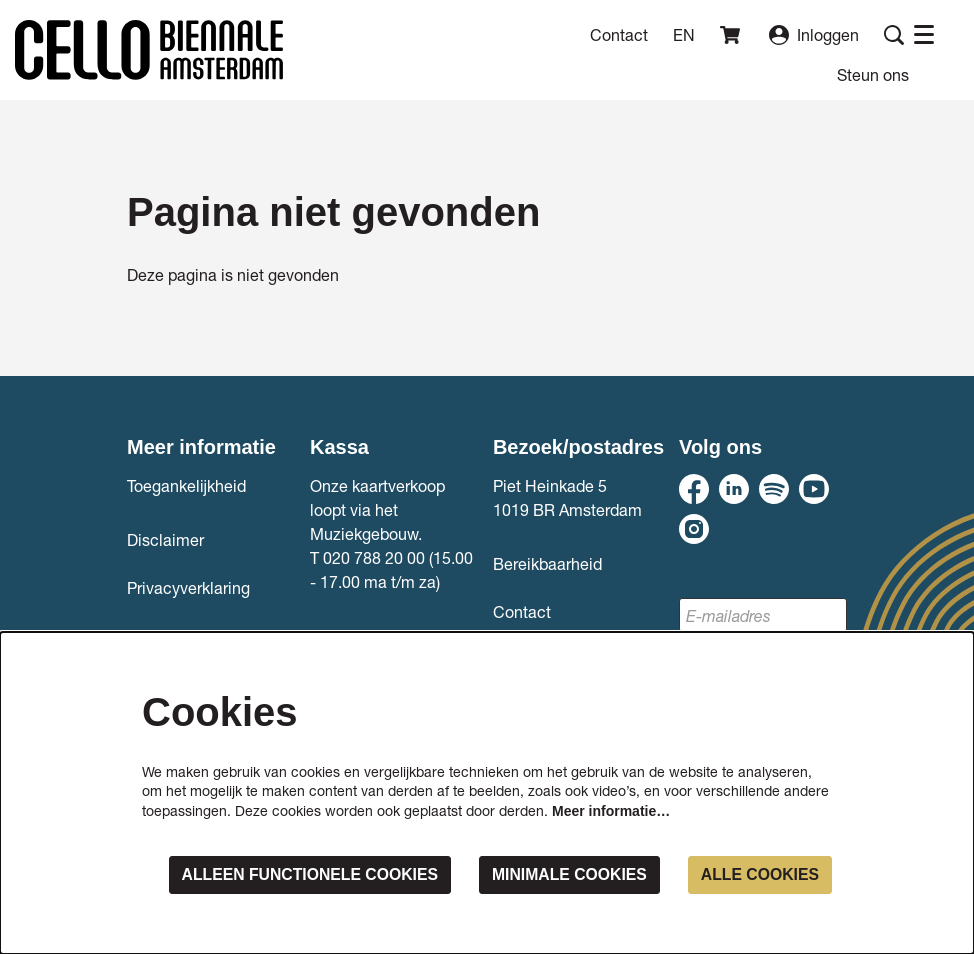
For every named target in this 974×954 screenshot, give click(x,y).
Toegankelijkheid (186, 485)
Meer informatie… (611, 811)
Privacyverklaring (188, 587)
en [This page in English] (684, 35)
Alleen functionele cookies (303, 874)
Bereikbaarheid (547, 563)
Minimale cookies (566, 874)
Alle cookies (759, 874)
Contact (619, 34)
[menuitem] (873, 74)
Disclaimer (165, 539)
